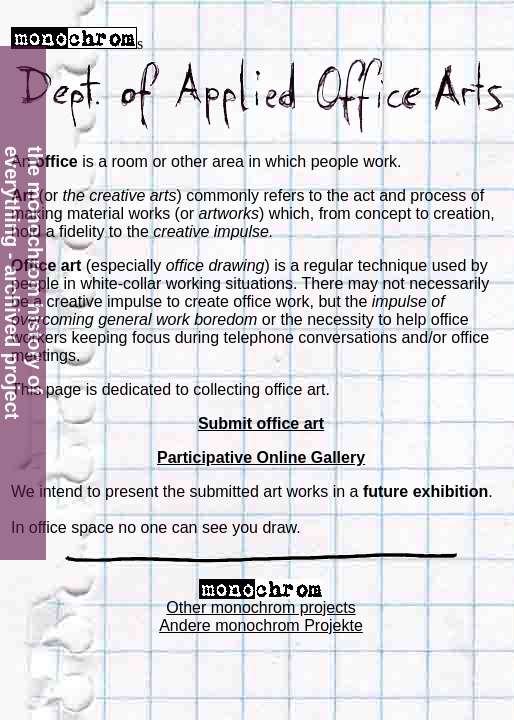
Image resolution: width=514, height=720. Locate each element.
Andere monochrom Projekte (261, 625)
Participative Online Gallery (261, 457)
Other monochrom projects (260, 607)
